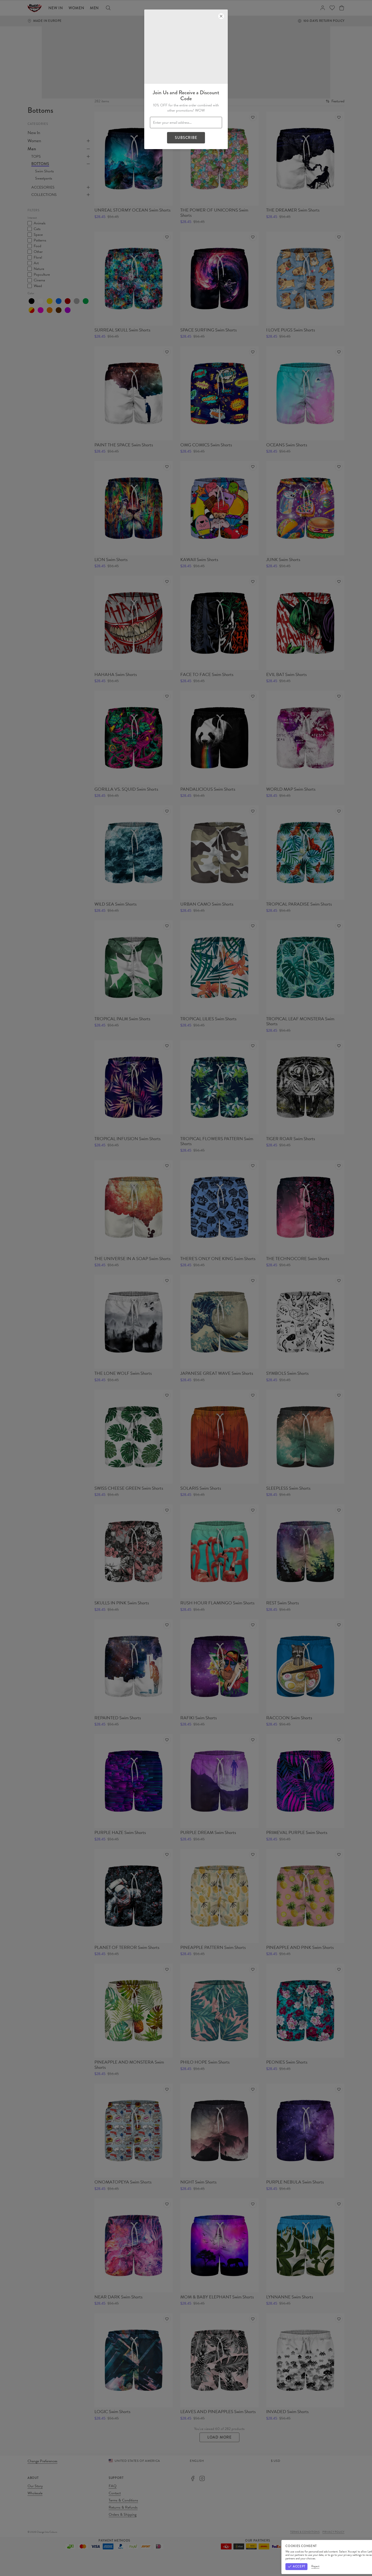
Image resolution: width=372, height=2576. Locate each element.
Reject (356, 2566)
